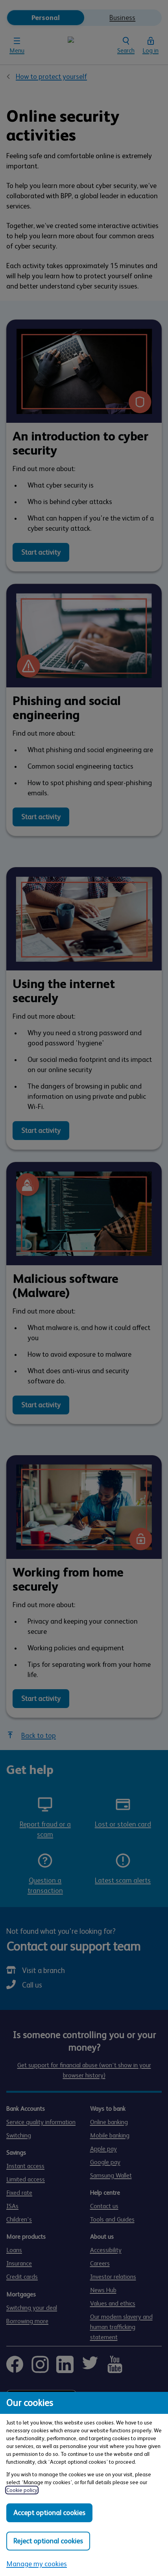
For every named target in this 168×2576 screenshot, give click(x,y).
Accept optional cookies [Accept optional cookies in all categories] (49, 2513)
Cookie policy (21, 2490)
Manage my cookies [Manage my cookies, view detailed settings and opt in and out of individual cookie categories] (36, 2564)
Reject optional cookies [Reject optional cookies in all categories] (48, 2541)
